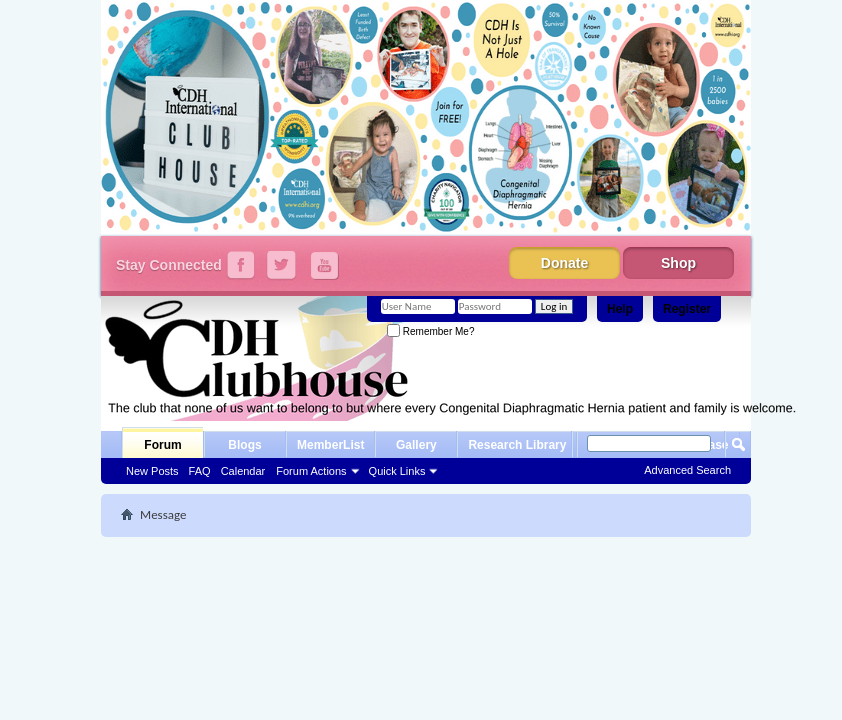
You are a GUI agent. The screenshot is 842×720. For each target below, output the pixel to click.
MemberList (330, 445)
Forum (162, 445)
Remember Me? (430, 331)
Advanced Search (687, 470)
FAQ (200, 471)
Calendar (243, 471)
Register (687, 309)
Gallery (416, 445)
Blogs (244, 445)
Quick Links (397, 471)
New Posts (152, 471)
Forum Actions (311, 471)
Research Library (517, 445)
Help (620, 309)
